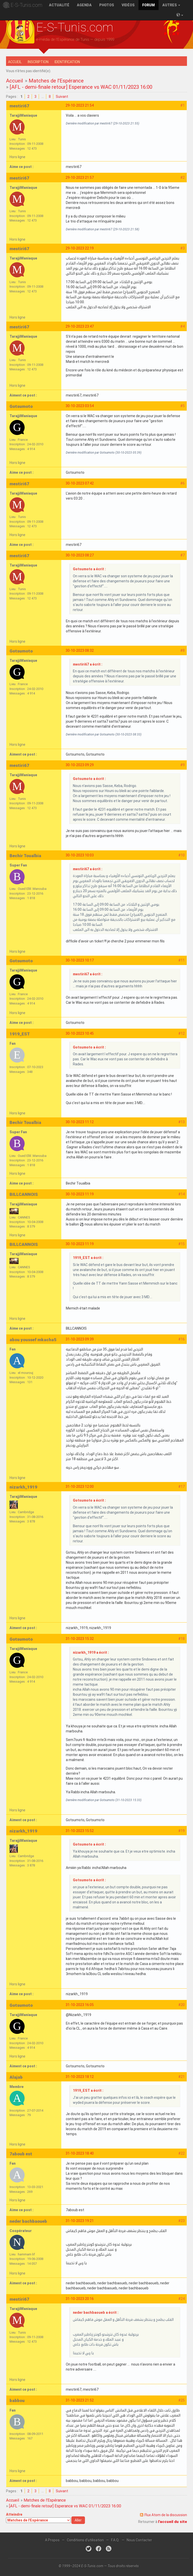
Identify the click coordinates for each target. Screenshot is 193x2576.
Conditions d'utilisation (85, 2540)
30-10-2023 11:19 (80, 1194)
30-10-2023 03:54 (80, 406)
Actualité (59, 5)
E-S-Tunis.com (26, 5)
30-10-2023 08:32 (80, 650)
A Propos (52, 2540)
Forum (148, 5)
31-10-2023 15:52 (80, 1831)
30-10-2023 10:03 (80, 855)
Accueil (15, 62)
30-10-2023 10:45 (80, 1033)
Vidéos (128, 5)
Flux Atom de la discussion (165, 2515)
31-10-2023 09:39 (80, 1339)
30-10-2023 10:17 (80, 960)
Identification (67, 62)
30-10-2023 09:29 (80, 765)
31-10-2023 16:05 (80, 2005)
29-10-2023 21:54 (80, 105)
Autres (171, 5)
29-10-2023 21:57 (80, 178)
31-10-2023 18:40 (80, 2153)
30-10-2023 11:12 (80, 1122)
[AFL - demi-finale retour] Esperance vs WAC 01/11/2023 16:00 (81, 87)
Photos (106, 5)
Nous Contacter (139, 2540)
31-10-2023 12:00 (80, 1487)
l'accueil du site (172, 2521)
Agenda (84, 5)
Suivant (62, 97)
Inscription (38, 62)
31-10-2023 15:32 (80, 1639)
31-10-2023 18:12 (80, 2077)
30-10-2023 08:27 (80, 555)
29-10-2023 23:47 (80, 326)
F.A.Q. (115, 2540)
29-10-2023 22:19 (80, 248)
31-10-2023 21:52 (80, 2400)
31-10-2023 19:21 (80, 2221)
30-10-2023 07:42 (80, 483)
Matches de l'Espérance (56, 81)
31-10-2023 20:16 (80, 2299)
